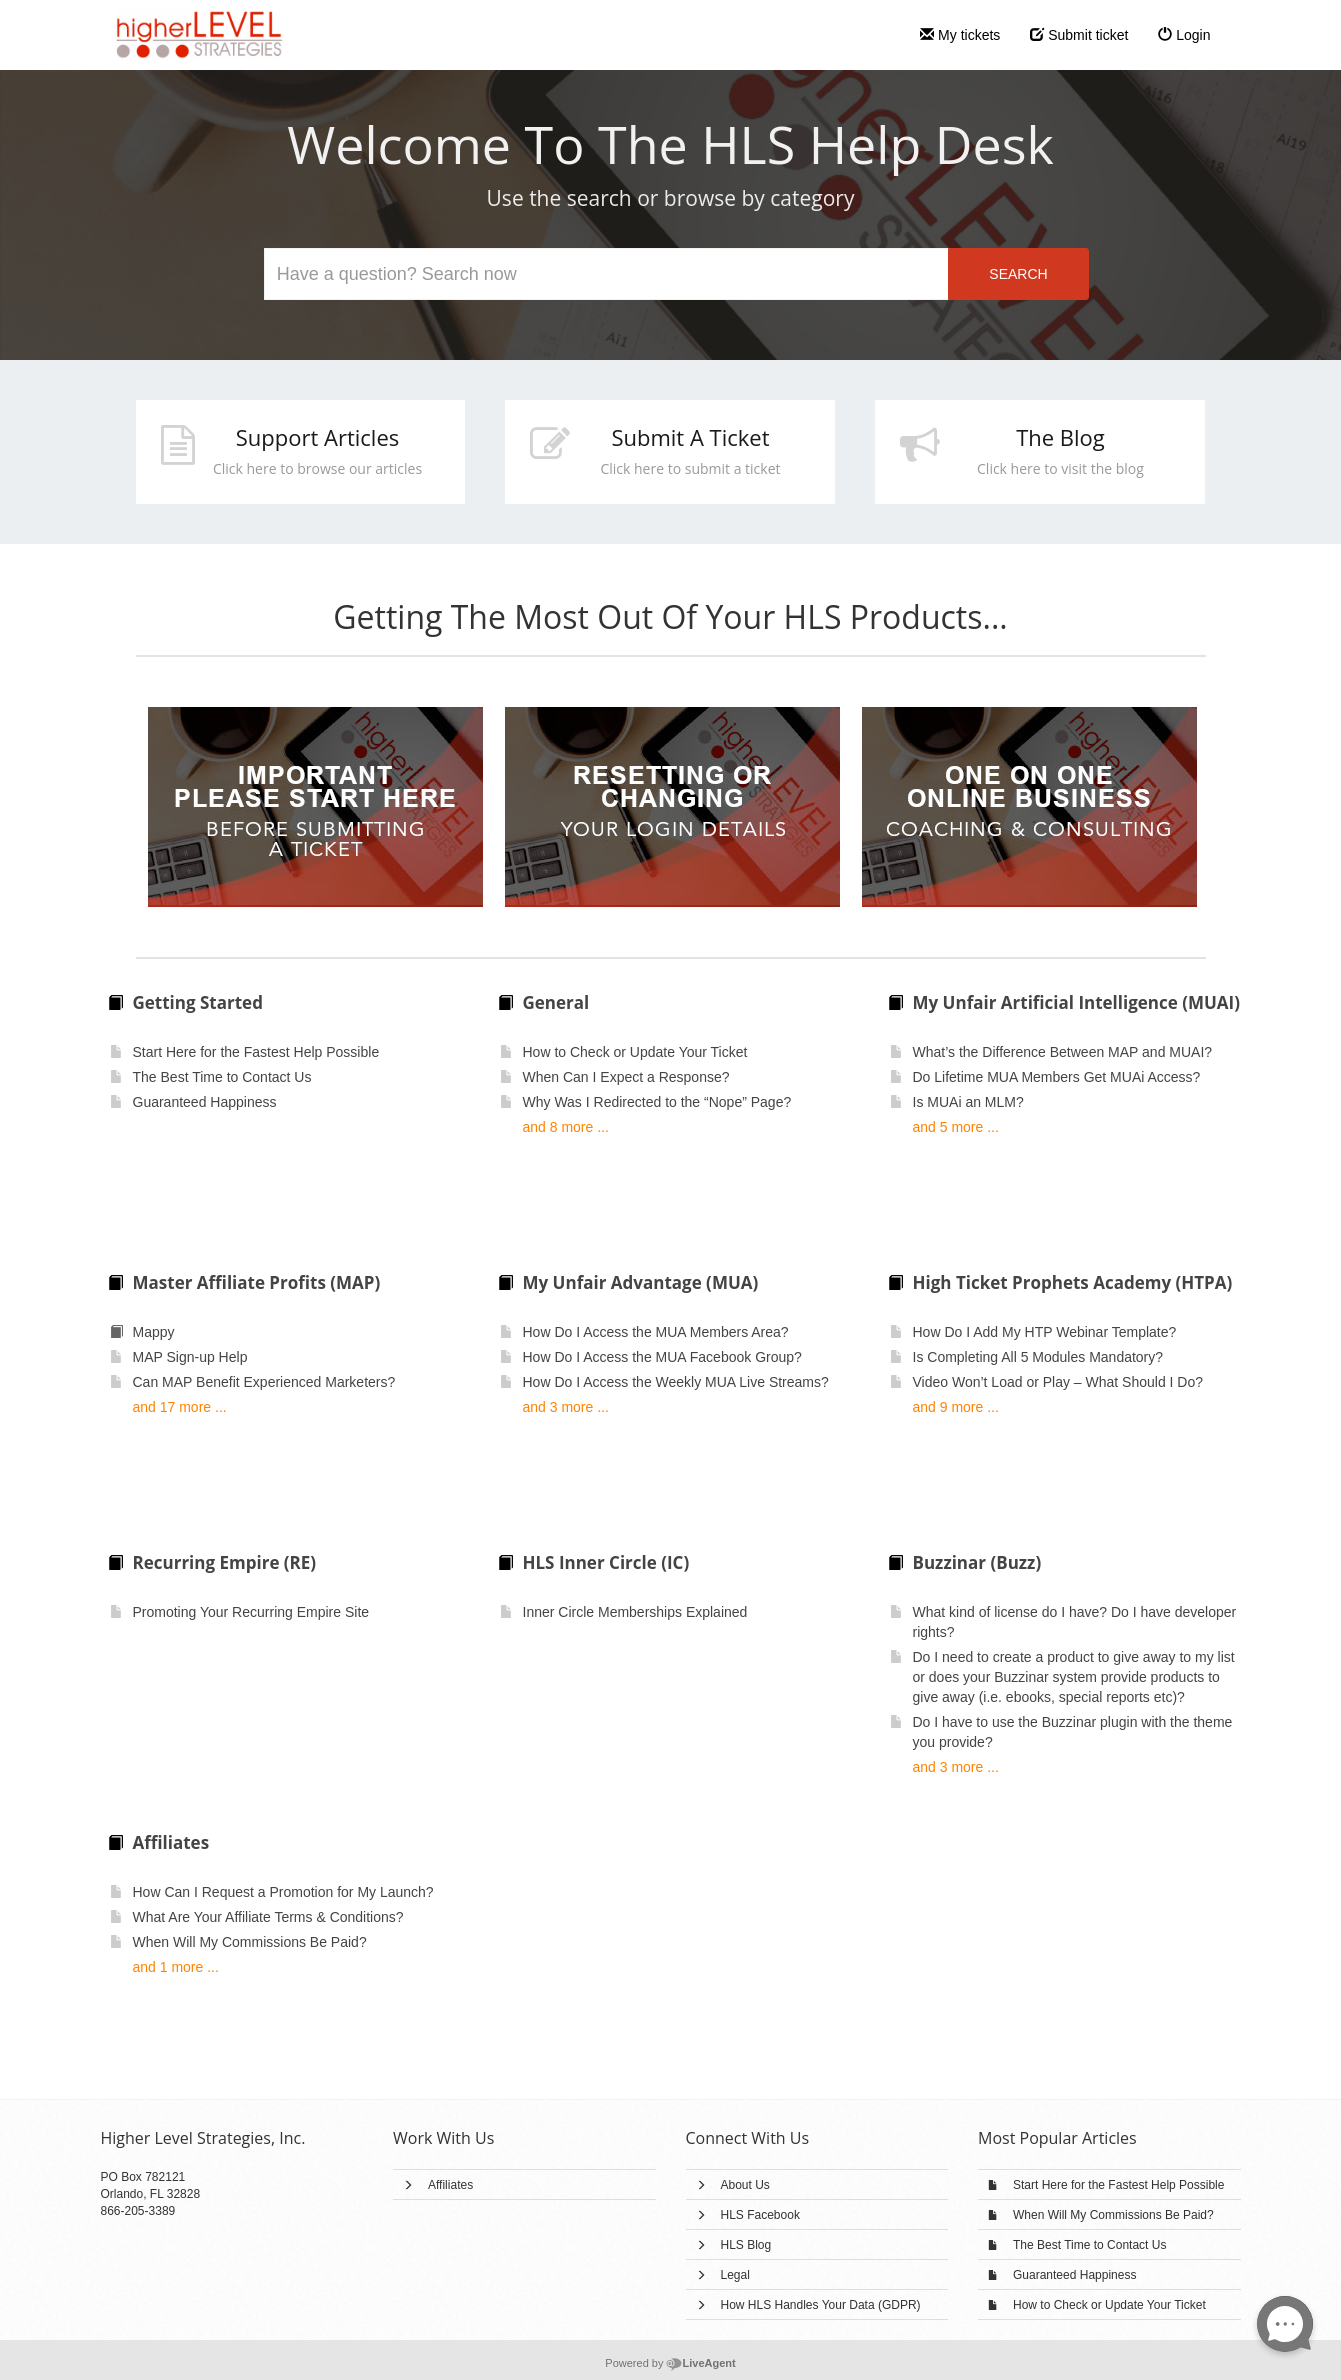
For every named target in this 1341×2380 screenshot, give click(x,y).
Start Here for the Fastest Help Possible (1118, 2185)
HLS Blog (746, 2245)
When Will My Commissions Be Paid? (1113, 2215)
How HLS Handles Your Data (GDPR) (821, 2305)
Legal (735, 2275)
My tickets (960, 35)
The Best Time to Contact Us (1089, 2245)
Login (1184, 35)
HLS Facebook (760, 2215)
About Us (745, 2185)
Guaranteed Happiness (1074, 2275)
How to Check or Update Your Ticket (1109, 2305)
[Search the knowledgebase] (607, 274)
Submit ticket (1079, 35)
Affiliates (450, 2185)
